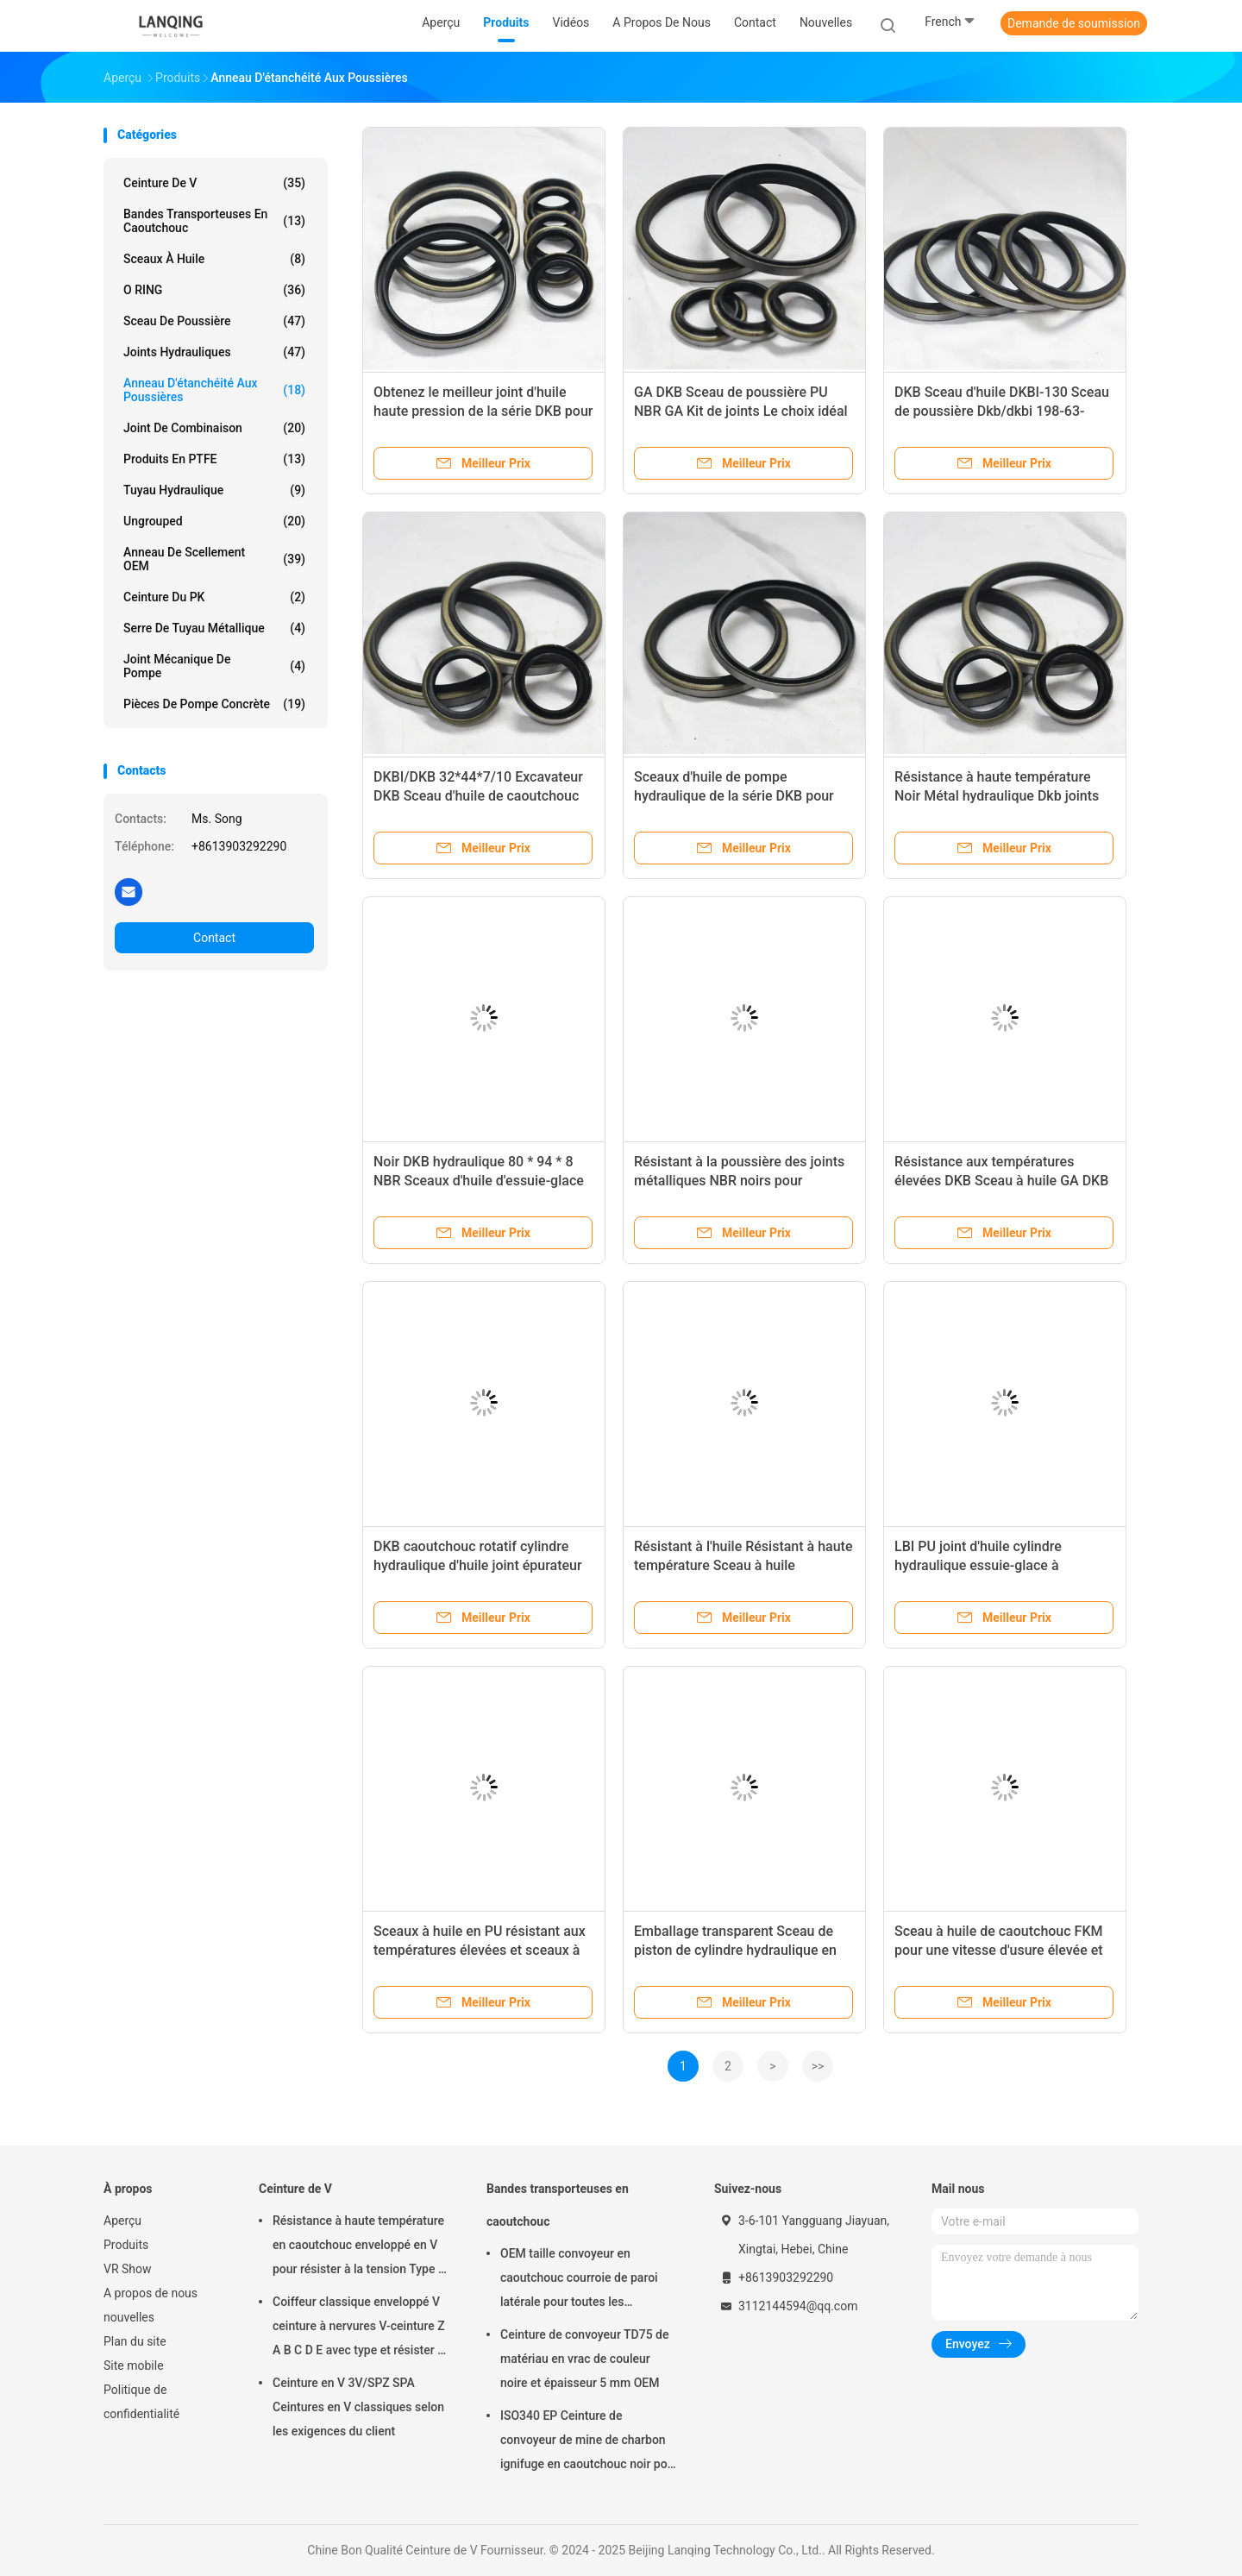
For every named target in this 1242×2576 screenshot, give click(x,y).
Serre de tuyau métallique (214, 628)
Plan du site (135, 2341)
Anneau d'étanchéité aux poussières (214, 390)
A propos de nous (151, 2293)
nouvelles (129, 2317)
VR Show (128, 2269)
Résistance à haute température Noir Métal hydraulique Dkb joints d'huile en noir (996, 796)
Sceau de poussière (214, 321)
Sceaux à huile (214, 258)
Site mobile (134, 2365)
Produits (126, 2245)
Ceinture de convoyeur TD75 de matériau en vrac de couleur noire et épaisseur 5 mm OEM (584, 2359)
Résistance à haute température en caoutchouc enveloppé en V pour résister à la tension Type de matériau (362, 2247)
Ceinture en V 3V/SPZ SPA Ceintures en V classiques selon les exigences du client (358, 2407)
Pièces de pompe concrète (214, 704)
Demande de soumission (1073, 23)
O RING (214, 289)
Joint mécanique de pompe (214, 666)
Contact (214, 938)
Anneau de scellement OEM (214, 559)
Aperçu (122, 2220)
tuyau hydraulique (214, 490)
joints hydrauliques (214, 352)
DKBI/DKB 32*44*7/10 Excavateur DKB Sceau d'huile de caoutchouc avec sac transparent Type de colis (479, 796)
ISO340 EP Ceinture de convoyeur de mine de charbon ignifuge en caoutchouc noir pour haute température (589, 2442)
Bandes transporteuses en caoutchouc (214, 221)
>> (818, 2066)
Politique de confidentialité (141, 2402)
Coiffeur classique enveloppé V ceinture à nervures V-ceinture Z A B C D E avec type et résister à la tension (359, 2328)
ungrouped (214, 521)
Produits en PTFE (214, 459)
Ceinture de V (214, 183)
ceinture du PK (214, 597)
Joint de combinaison (214, 428)
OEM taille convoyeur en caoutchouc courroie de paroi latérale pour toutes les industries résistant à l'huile (579, 2280)
